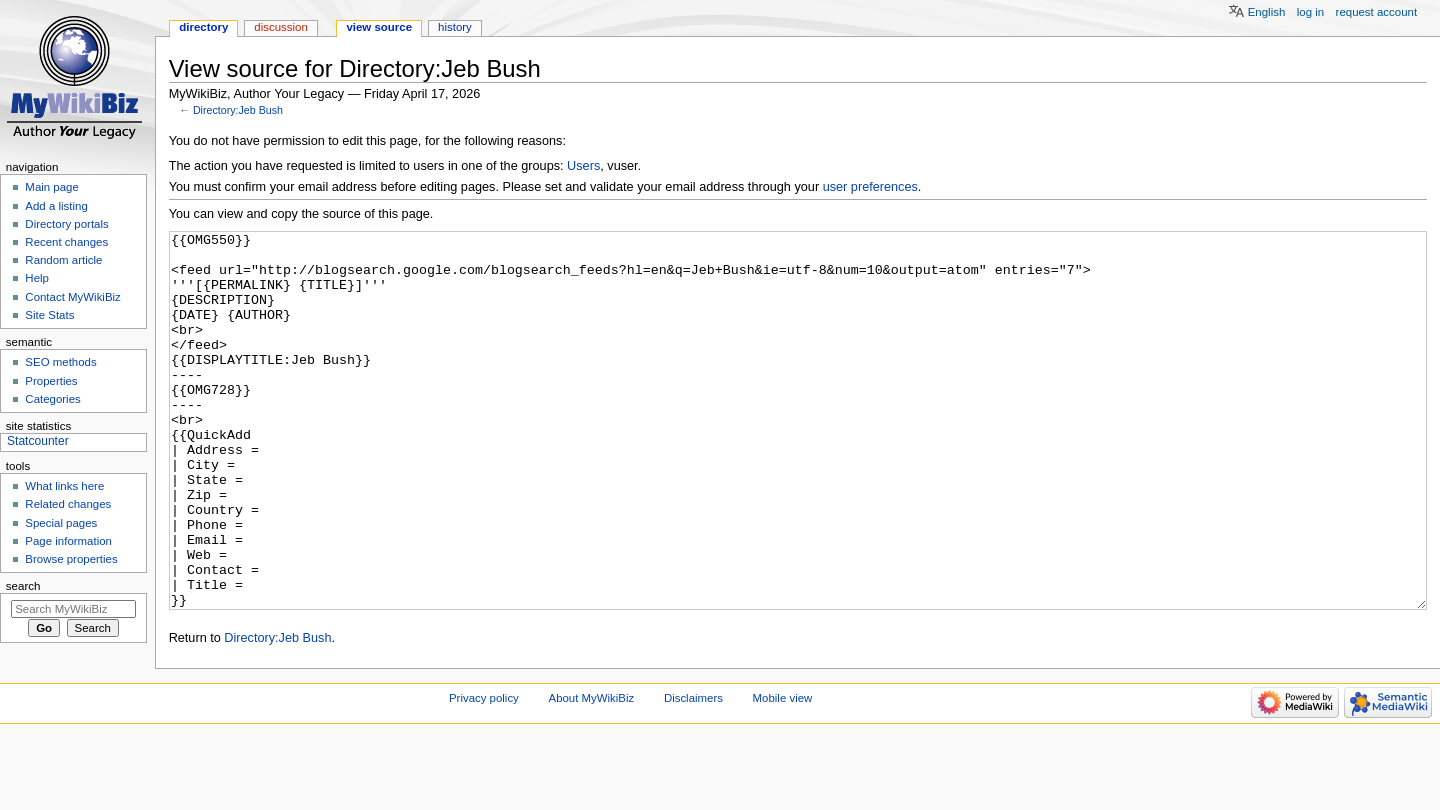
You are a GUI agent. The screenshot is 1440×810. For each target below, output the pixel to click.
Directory (203, 27)
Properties (51, 381)
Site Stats (49, 315)
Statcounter (38, 441)
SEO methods (60, 362)
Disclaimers (693, 773)
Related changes (68, 504)
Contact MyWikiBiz (72, 297)
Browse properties (71, 559)
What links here (64, 486)
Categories (52, 399)
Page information (68, 541)
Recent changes (66, 242)
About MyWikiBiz (592, 773)
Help (37, 278)
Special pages (61, 523)
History (455, 27)
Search (23, 586)
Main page (52, 187)
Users (583, 166)
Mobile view (783, 773)
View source (379, 27)
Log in (1310, 12)
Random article (63, 260)
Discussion (280, 27)
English (1267, 12)
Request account (1377, 12)
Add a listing (56, 206)
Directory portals (66, 224)
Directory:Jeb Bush (238, 110)
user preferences (870, 187)
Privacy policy (484, 773)
